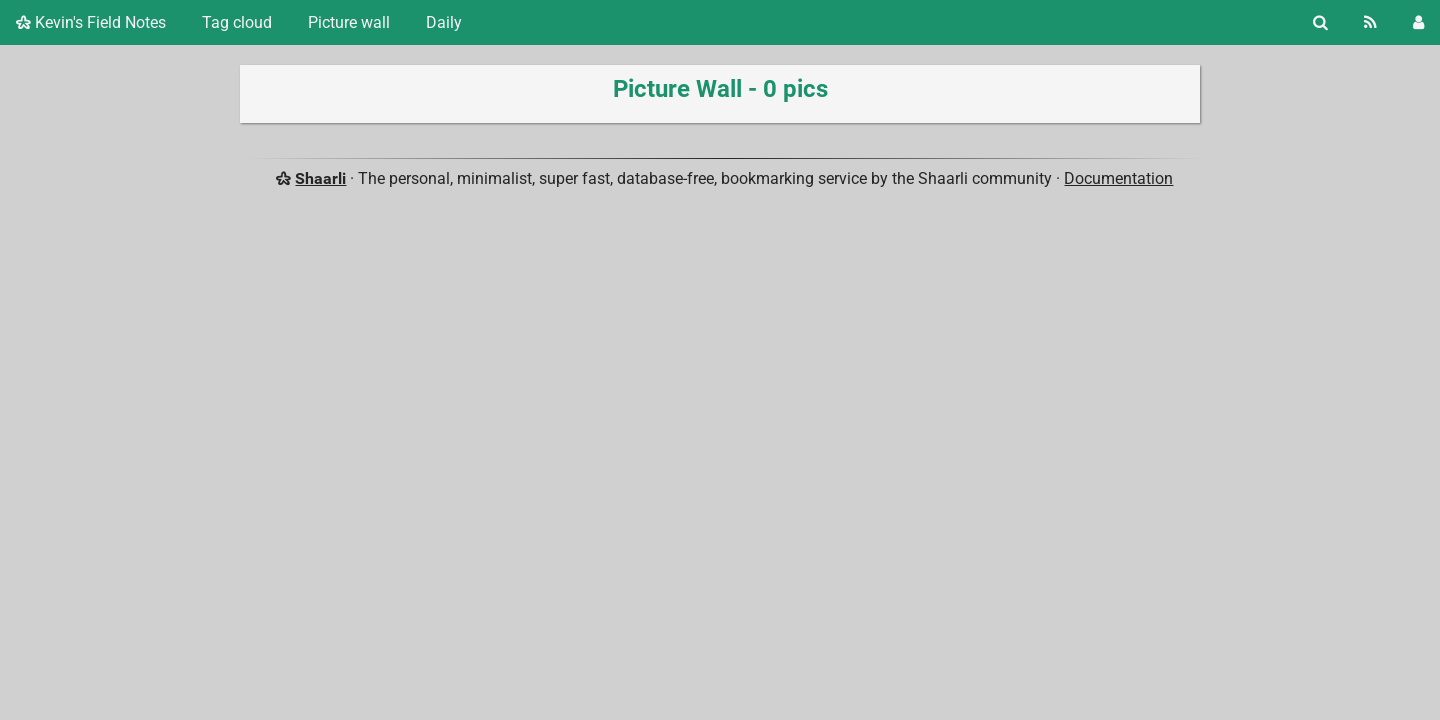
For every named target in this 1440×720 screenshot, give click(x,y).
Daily (444, 22)
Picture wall (349, 22)
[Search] (1320, 22)
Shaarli (320, 178)
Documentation (1118, 178)
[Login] (1418, 22)
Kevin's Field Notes (91, 22)
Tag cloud (237, 22)
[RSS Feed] (1370, 22)
